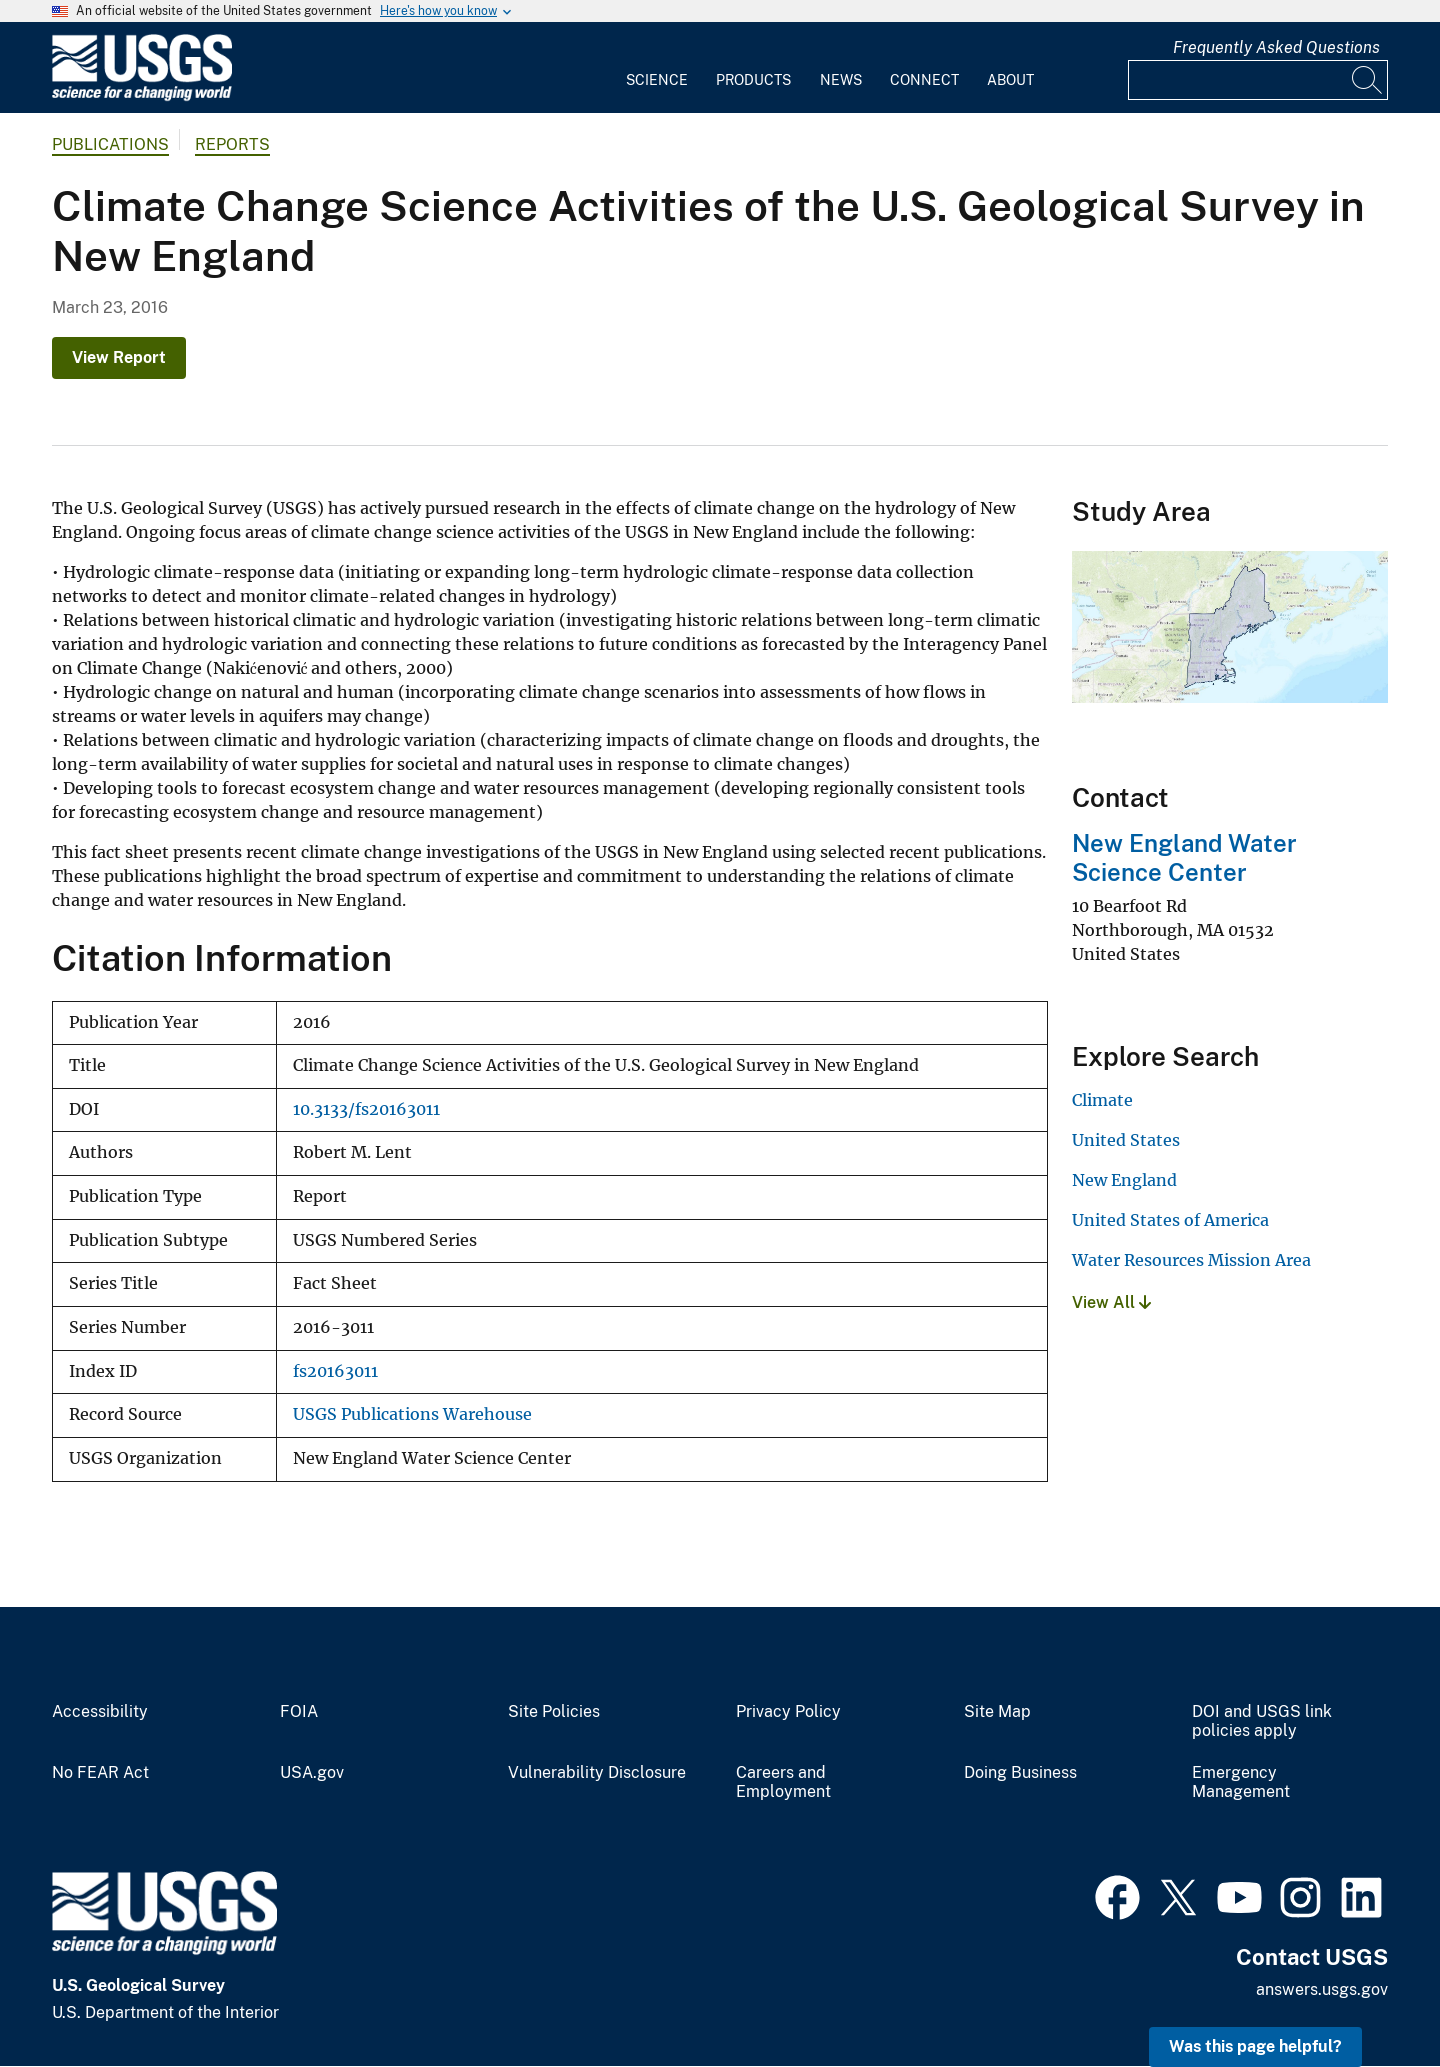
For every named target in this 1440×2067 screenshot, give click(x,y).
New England (1124, 1180)
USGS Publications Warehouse (412, 1414)
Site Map (997, 1712)
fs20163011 (335, 1371)
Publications (110, 144)
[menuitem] (657, 68)
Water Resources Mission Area (1191, 1260)
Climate (1102, 1100)
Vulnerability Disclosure (597, 1773)
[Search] (1368, 80)
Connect (924, 80)
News (841, 80)
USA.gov (312, 1773)
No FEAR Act (100, 1773)
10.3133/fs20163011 (366, 1109)
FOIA (299, 1712)
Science (657, 80)
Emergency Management (1241, 1782)
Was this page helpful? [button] (1255, 2046)
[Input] (1258, 80)
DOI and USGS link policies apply (1262, 1721)
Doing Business (1020, 1773)
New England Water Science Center (1184, 857)
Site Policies (554, 1712)
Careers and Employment (783, 1782)
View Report (119, 357)
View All (1111, 1302)
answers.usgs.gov (1322, 1989)
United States (1126, 1140)
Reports (232, 144)
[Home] (142, 96)
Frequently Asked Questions (1276, 47)
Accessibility (100, 1712)
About (1010, 80)
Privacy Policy (788, 1712)
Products (753, 80)
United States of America (1170, 1220)
